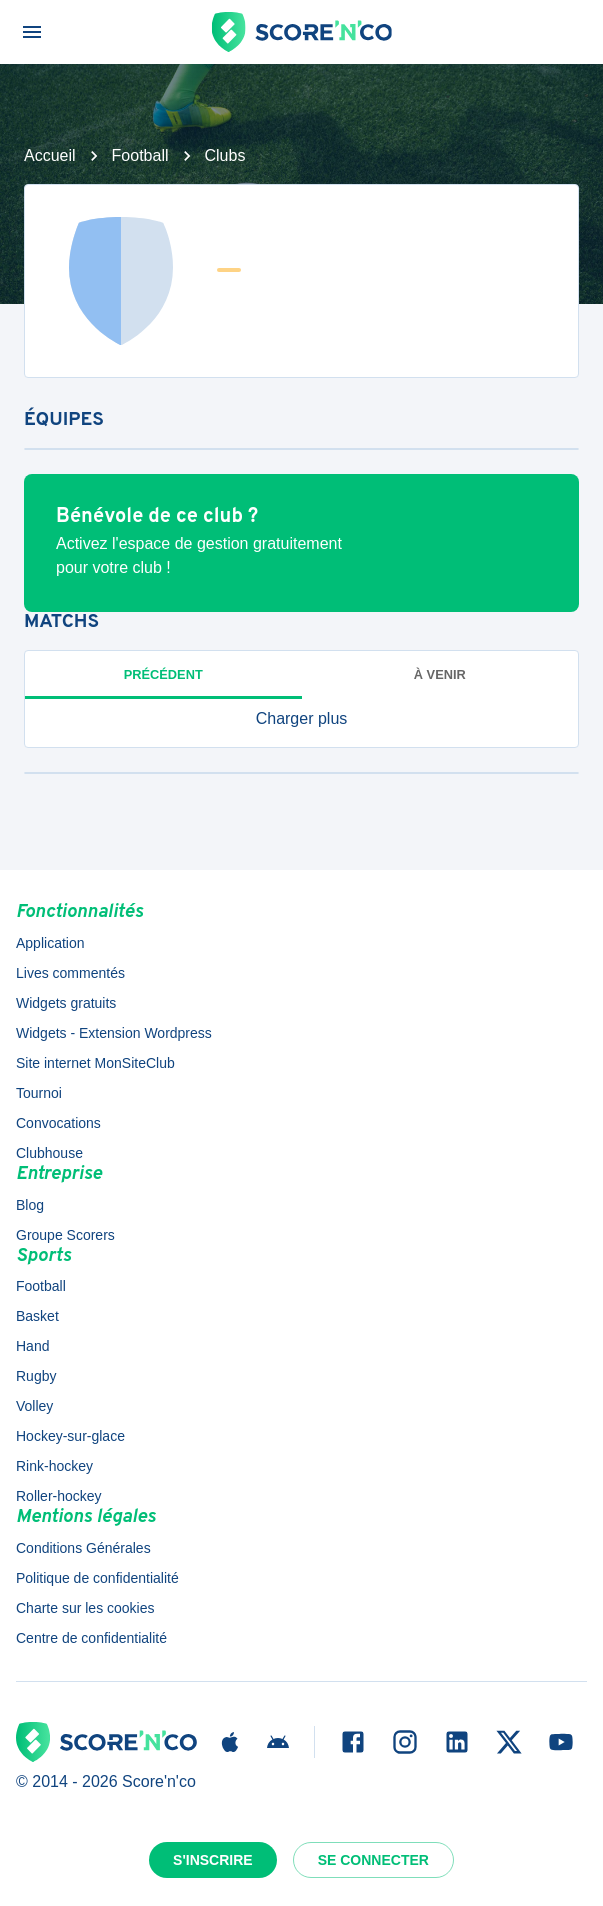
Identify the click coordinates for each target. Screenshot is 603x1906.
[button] (301, 719)
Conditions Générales (83, 1548)
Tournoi (39, 1093)
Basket (37, 1316)
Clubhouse (49, 1153)
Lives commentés (70, 973)
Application (50, 943)
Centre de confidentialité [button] (91, 1638)
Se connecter (373, 1860)
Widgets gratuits (66, 1003)
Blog (30, 1205)
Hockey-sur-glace (70, 1436)
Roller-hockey (59, 1496)
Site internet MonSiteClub (95, 1063)
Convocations (58, 1123)
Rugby (36, 1376)
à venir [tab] (440, 674)
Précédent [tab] (163, 674)
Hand (32, 1346)
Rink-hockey (54, 1466)
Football (140, 155)
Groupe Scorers (65, 1235)
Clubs (225, 155)
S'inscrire (213, 1860)
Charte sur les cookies (85, 1608)
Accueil (50, 155)
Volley (34, 1406)
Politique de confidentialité (97, 1578)
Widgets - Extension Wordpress (114, 1033)
